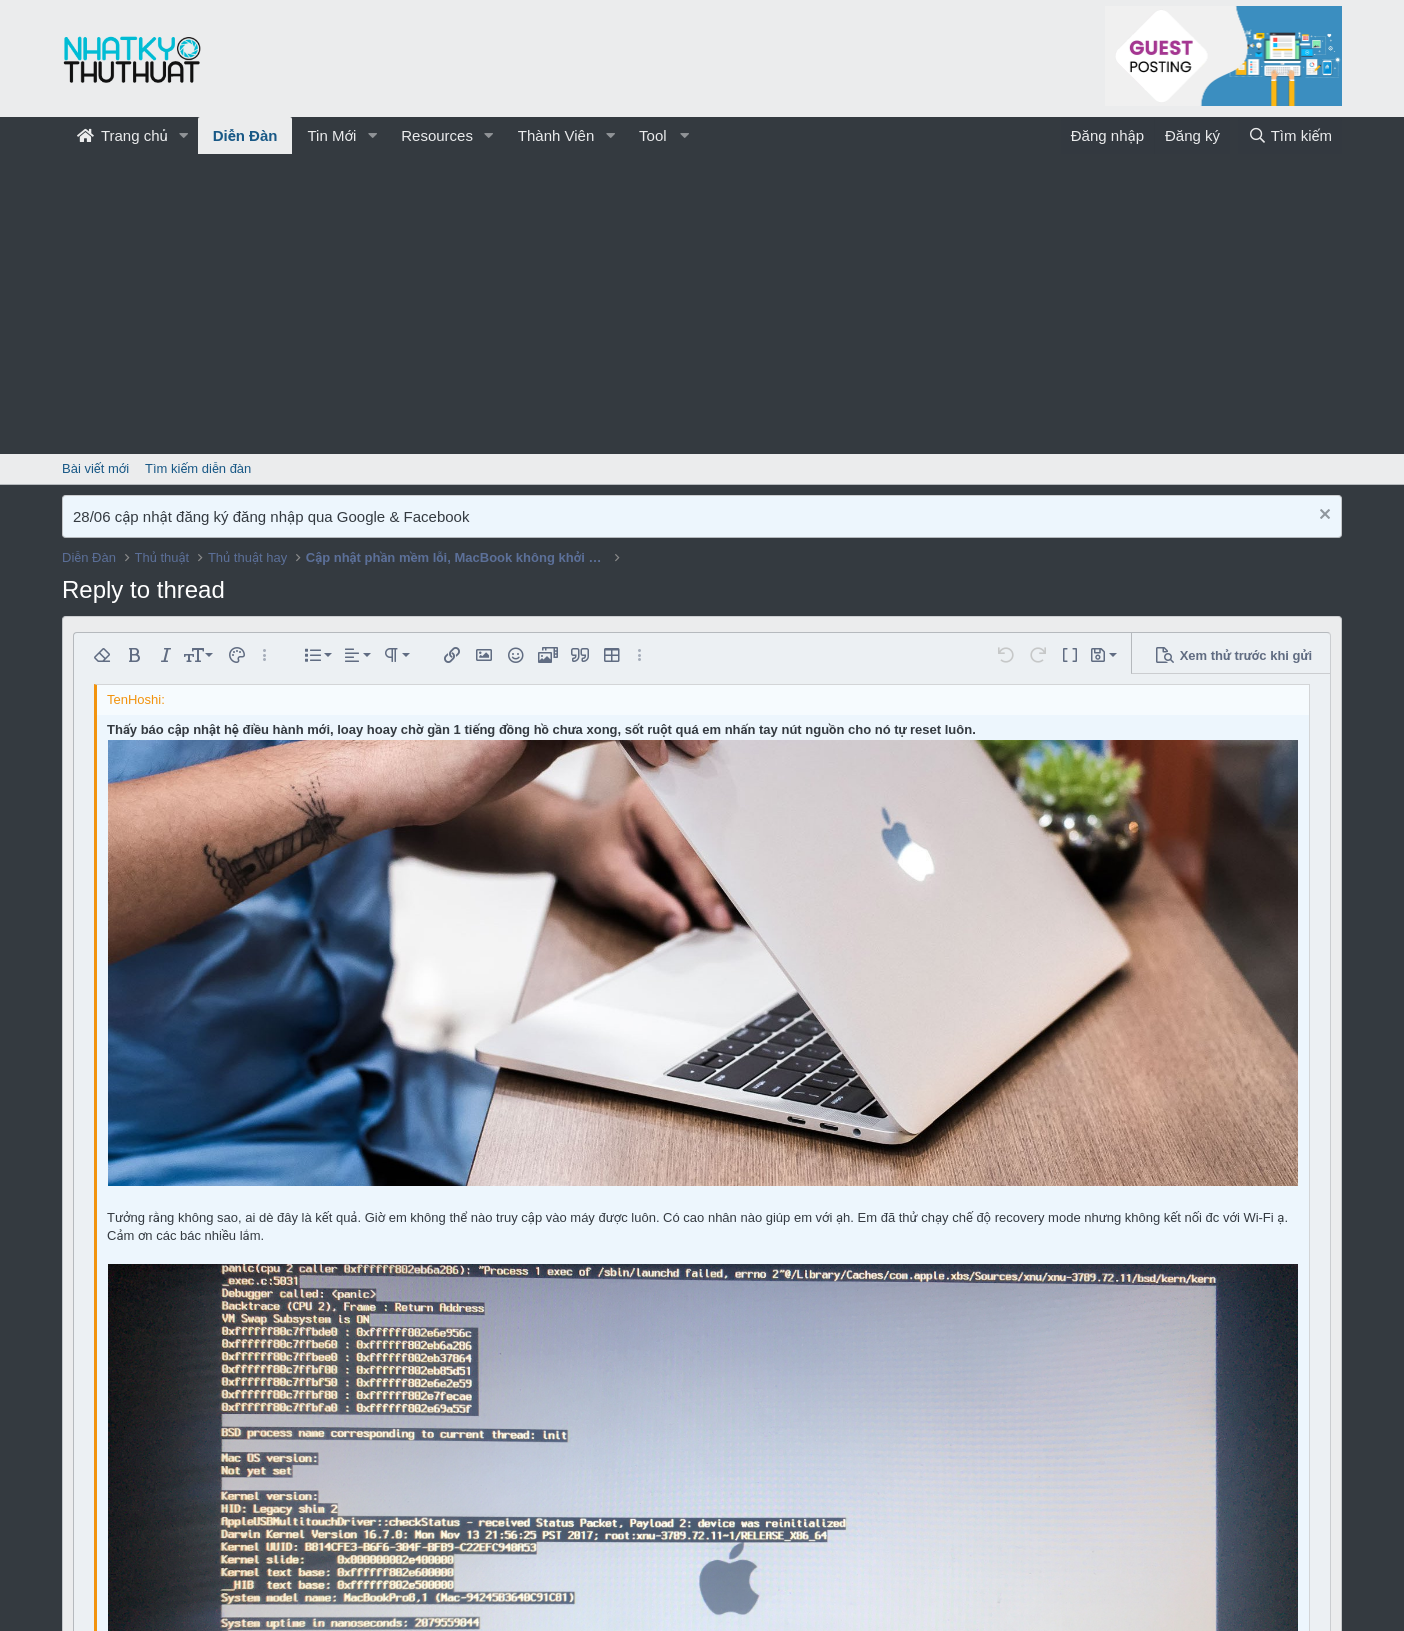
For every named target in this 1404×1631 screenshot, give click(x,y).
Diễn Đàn (245, 135)
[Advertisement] (702, 304)
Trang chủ (122, 135)
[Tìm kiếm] (1290, 135)
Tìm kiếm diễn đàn (198, 468)
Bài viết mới (95, 468)
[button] (184, 135)
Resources (437, 135)
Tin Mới (331, 135)
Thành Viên (556, 135)
